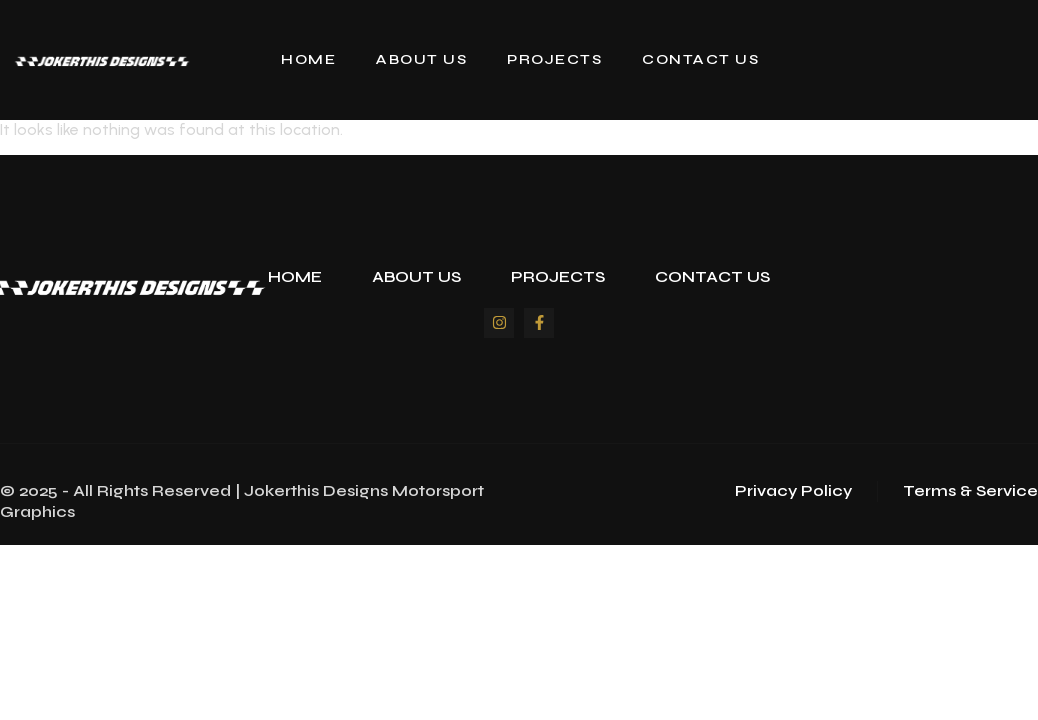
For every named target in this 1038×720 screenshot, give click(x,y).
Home (308, 59)
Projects (554, 59)
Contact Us (700, 59)
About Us (421, 59)
